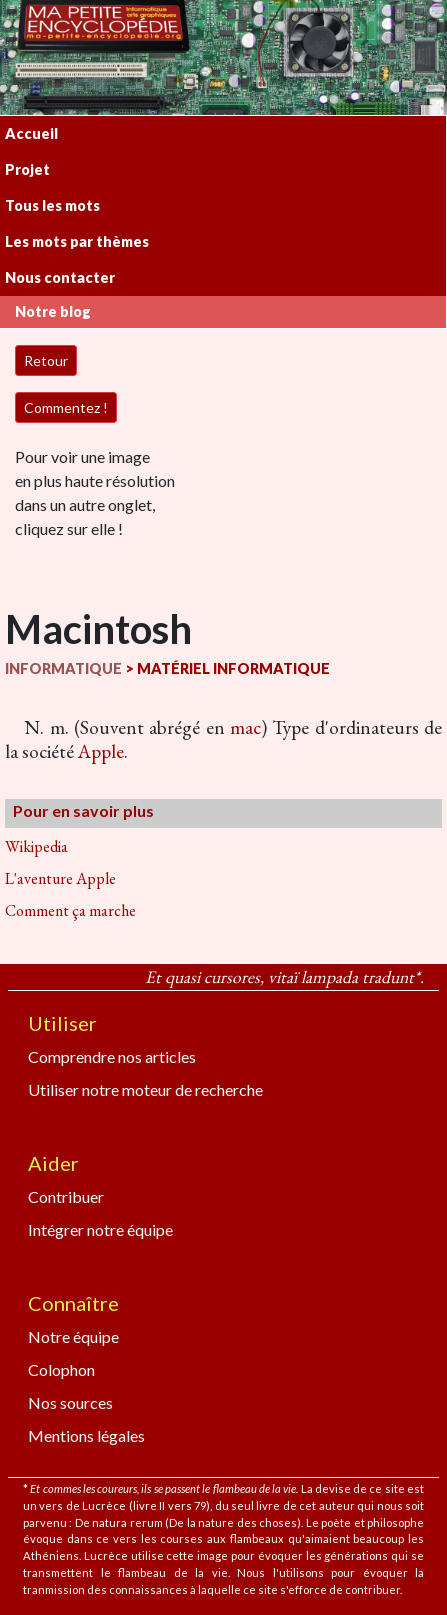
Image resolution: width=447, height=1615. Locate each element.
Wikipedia (36, 846)
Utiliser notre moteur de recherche (145, 1089)
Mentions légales (86, 1435)
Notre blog (53, 311)
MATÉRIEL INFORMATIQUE (233, 668)
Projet (27, 169)
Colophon (61, 1369)
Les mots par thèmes (77, 241)
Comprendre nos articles (112, 1056)
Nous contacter (60, 277)
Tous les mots (52, 205)
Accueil (31, 133)
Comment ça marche (70, 910)
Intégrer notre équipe (100, 1229)
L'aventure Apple (60, 878)
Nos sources (70, 1402)
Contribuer (66, 1196)
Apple (101, 751)
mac (245, 727)
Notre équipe (73, 1336)
